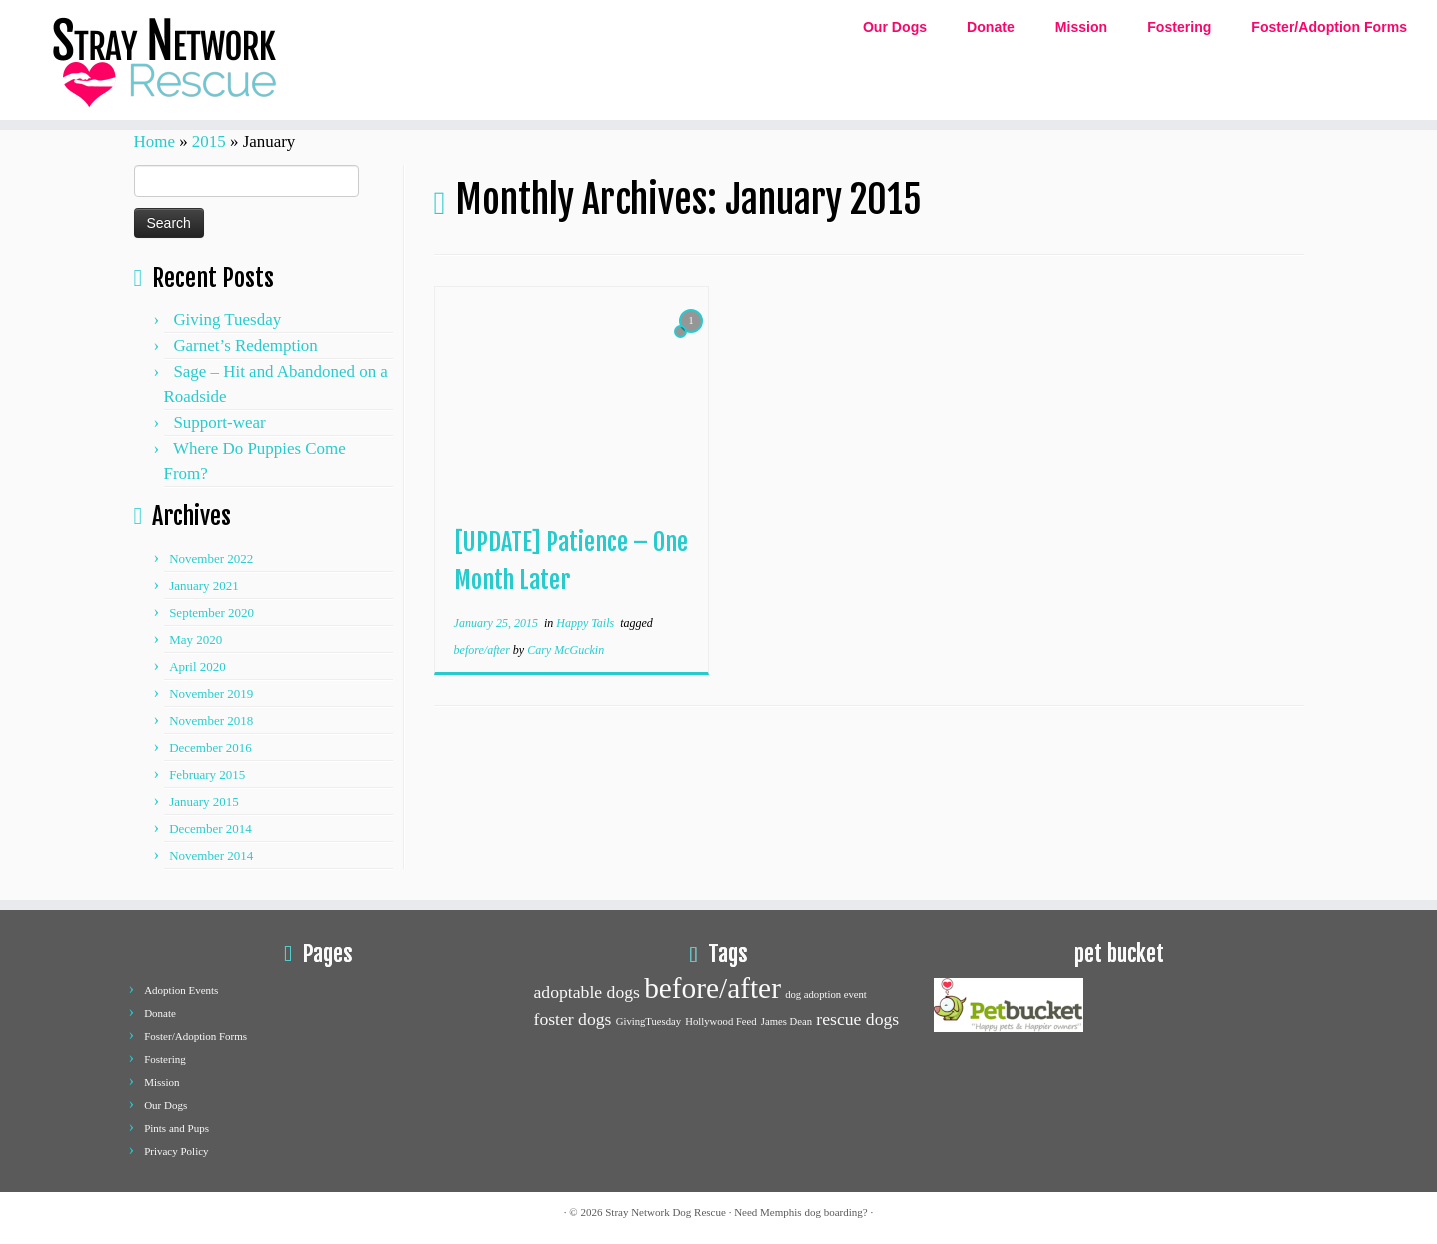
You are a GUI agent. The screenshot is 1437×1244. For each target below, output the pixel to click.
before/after (483, 650)
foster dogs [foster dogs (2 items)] (573, 1019)
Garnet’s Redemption (245, 345)
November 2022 (211, 558)
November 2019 (211, 693)
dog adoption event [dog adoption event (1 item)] (826, 994)
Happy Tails (586, 623)
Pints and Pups (176, 1128)
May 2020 (195, 639)
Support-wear (219, 422)
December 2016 (210, 747)
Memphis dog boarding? (814, 1212)
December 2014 (210, 828)
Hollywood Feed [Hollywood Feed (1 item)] (720, 1021)
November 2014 (211, 855)
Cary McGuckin (565, 650)
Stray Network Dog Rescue (665, 1212)
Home (154, 141)
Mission (1081, 27)
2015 (209, 141)
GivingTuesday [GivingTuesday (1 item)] (648, 1021)
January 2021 (204, 585)
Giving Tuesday (227, 319)
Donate (991, 27)
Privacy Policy (176, 1151)
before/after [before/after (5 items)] (712, 988)
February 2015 (207, 774)
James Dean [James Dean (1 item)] (786, 1021)
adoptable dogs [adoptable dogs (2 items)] (587, 992)
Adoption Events (181, 990)
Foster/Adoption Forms (1329, 27)
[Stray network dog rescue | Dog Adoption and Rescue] (166, 60)
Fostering (1179, 27)
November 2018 (211, 720)
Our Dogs (895, 27)
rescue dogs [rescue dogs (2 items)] (857, 1019)
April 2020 (197, 666)
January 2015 (204, 801)
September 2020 (211, 612)
